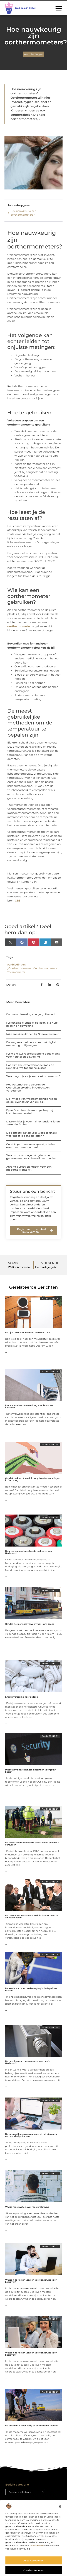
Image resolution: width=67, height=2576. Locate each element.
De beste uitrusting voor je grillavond (30, 1016)
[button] (60, 2506)
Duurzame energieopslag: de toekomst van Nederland (28, 1554)
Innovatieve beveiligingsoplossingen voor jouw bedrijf (30, 1772)
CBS (18, 902)
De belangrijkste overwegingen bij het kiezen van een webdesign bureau (31, 2136)
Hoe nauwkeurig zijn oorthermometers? (23, 214)
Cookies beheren (33, 2570)
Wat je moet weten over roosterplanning (27, 2208)
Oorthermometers (45, 970)
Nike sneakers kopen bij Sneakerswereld (32, 1035)
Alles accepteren (33, 2560)
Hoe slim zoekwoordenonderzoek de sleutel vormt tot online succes (30, 1068)
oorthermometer (19, 628)
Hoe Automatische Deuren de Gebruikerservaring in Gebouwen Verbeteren (28, 1089)
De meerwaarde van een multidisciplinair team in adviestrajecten (31, 1918)
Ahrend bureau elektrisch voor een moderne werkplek (29, 1170)
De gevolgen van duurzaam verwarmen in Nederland (27, 2064)
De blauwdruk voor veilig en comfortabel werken (31, 2427)
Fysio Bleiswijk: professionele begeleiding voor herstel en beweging (33, 1057)
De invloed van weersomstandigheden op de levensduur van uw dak (31, 1102)
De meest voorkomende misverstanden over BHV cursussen (32, 1845)
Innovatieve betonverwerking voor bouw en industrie (29, 1408)
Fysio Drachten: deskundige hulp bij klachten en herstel (29, 1113)
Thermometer (16, 973)
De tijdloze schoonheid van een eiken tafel (27, 1334)
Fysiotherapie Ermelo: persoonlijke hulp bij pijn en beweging (32, 1026)
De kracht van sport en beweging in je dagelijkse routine (31, 1991)
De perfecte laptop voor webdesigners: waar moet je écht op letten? (31, 1136)
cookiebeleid (37, 2545)
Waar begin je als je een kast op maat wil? (33, 1078)
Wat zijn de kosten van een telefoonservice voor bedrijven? (31, 2282)
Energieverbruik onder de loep (21, 1698)
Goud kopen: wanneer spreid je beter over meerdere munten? (30, 1147)
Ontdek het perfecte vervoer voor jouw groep (29, 1625)
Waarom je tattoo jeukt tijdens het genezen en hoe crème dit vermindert (31, 1158)
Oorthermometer (19, 970)
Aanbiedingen (33, 56)
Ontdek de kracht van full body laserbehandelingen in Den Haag (32, 1481)
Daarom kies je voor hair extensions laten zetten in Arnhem (33, 1125)
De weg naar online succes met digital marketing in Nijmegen (31, 1045)
